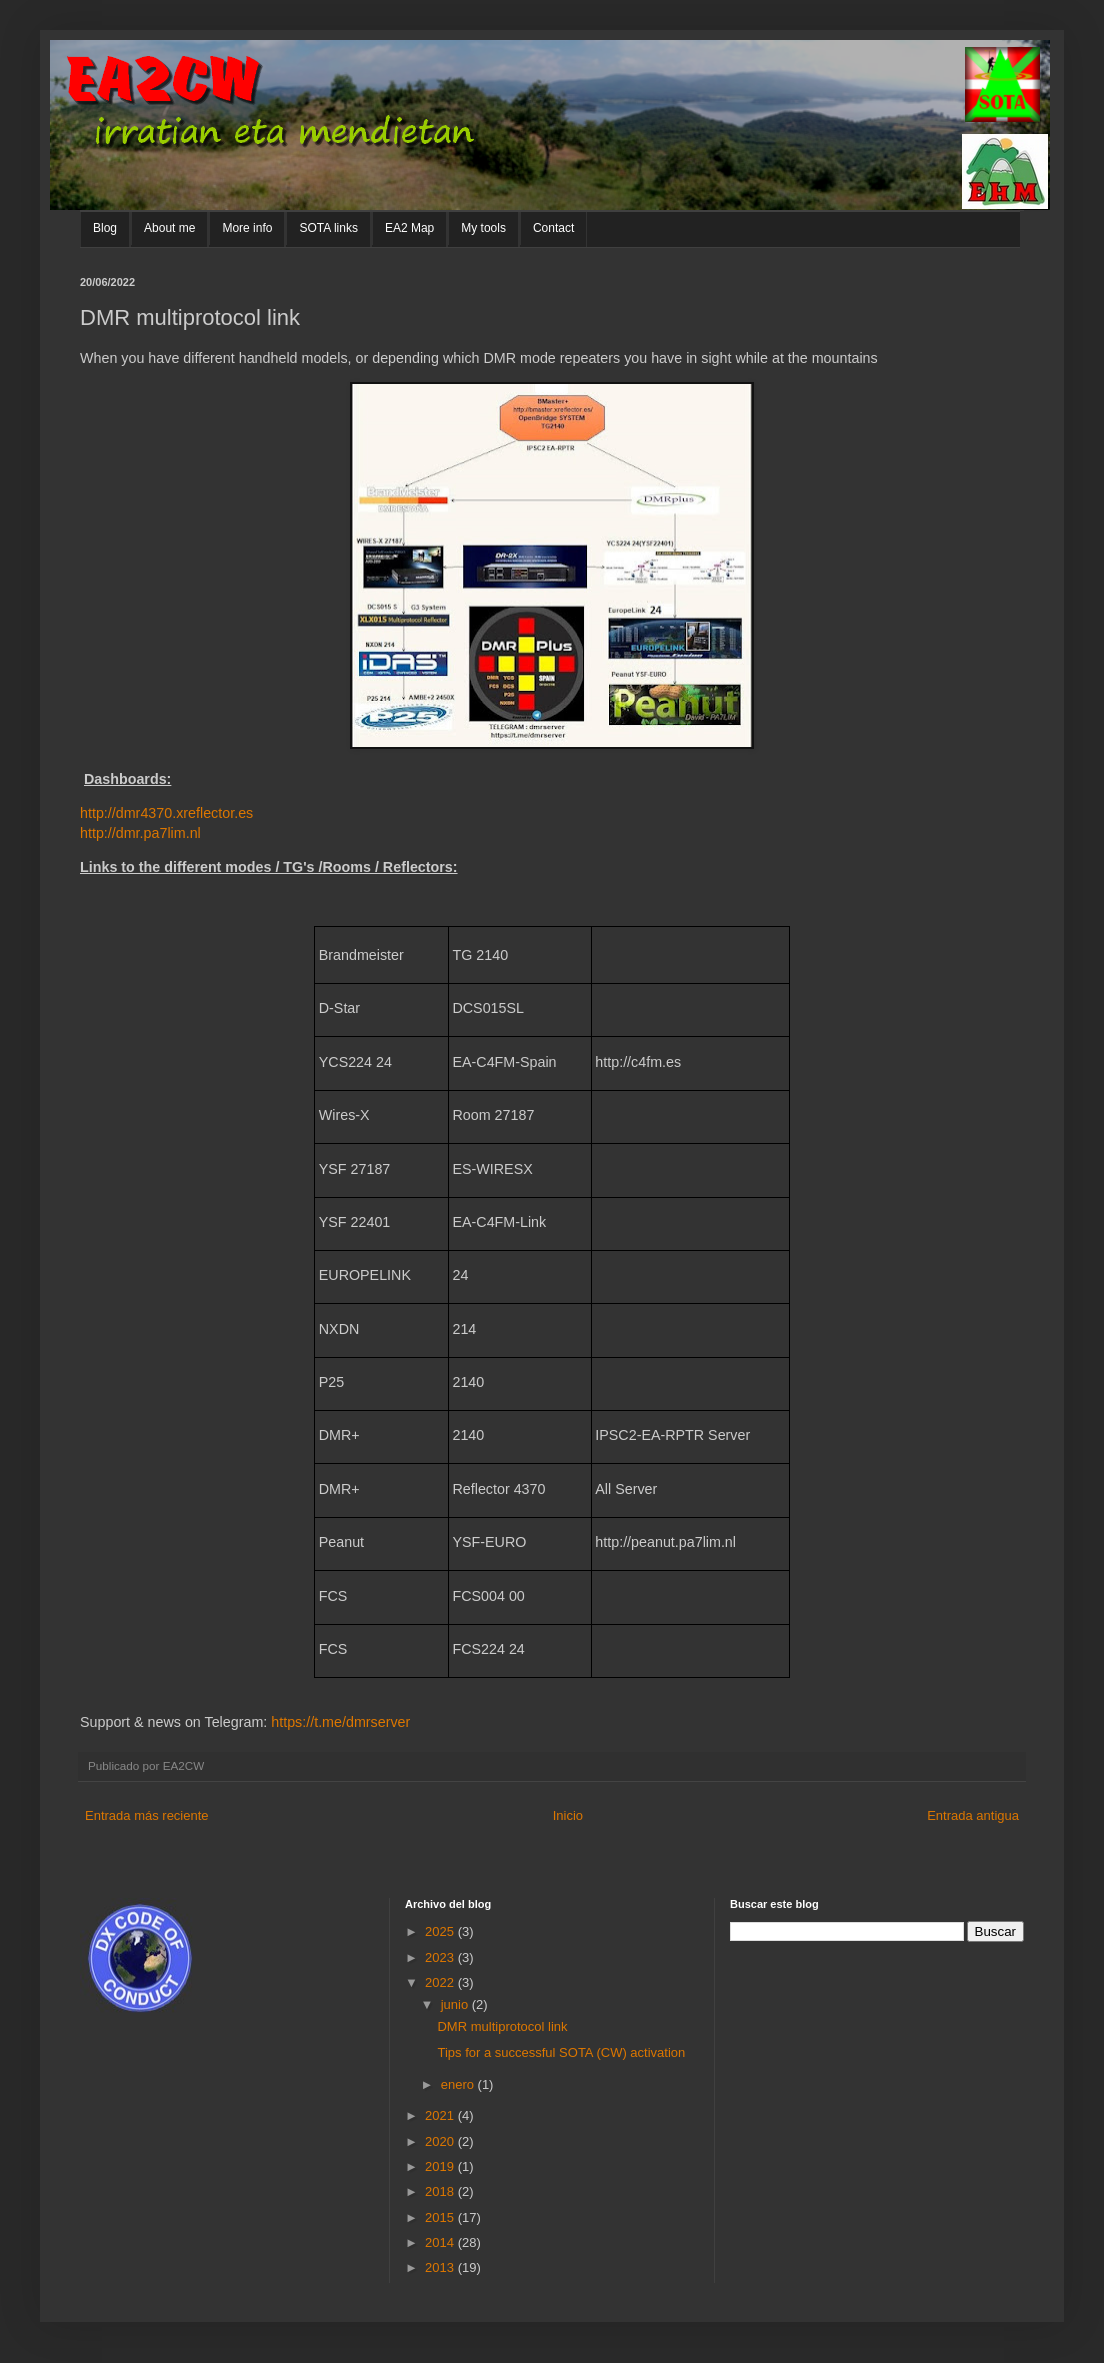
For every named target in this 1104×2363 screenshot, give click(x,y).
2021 (441, 2115)
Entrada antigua (973, 1815)
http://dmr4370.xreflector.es (166, 813)
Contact (553, 228)
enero (459, 2084)
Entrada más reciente (147, 1815)
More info (247, 228)
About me (169, 228)
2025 (441, 1931)
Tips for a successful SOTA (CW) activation (561, 2052)
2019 (441, 2166)
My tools (483, 228)
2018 (441, 2191)
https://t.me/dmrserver (340, 1722)
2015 (441, 2217)
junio (456, 2004)
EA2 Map (409, 228)
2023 (441, 1957)
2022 (441, 1982)
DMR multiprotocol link (502, 2026)
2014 (441, 2242)
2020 (441, 2141)
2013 (441, 2267)
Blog (105, 228)
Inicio (568, 1815)
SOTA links (328, 228)
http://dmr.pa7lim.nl (140, 833)
